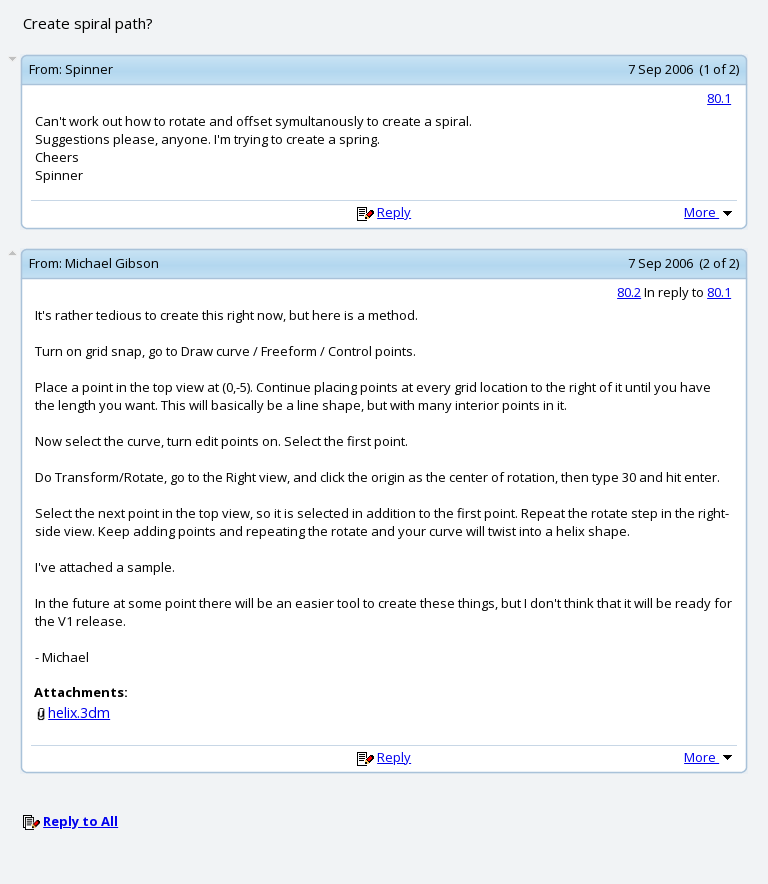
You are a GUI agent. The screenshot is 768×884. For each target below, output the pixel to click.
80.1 (719, 98)
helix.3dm (79, 712)
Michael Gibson (112, 263)
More (710, 212)
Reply (394, 212)
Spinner (89, 69)
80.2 (629, 292)
